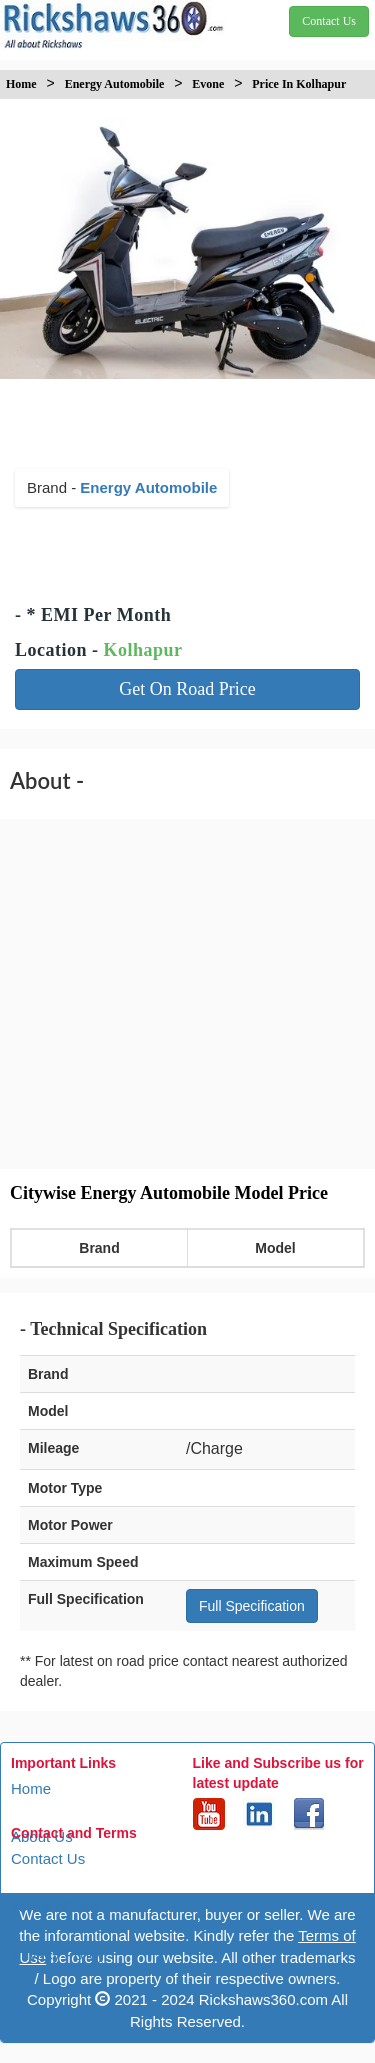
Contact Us (48, 1858)
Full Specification (252, 1606)
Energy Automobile (148, 487)
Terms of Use (55, 1906)
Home (31, 1788)
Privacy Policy (57, 1954)
